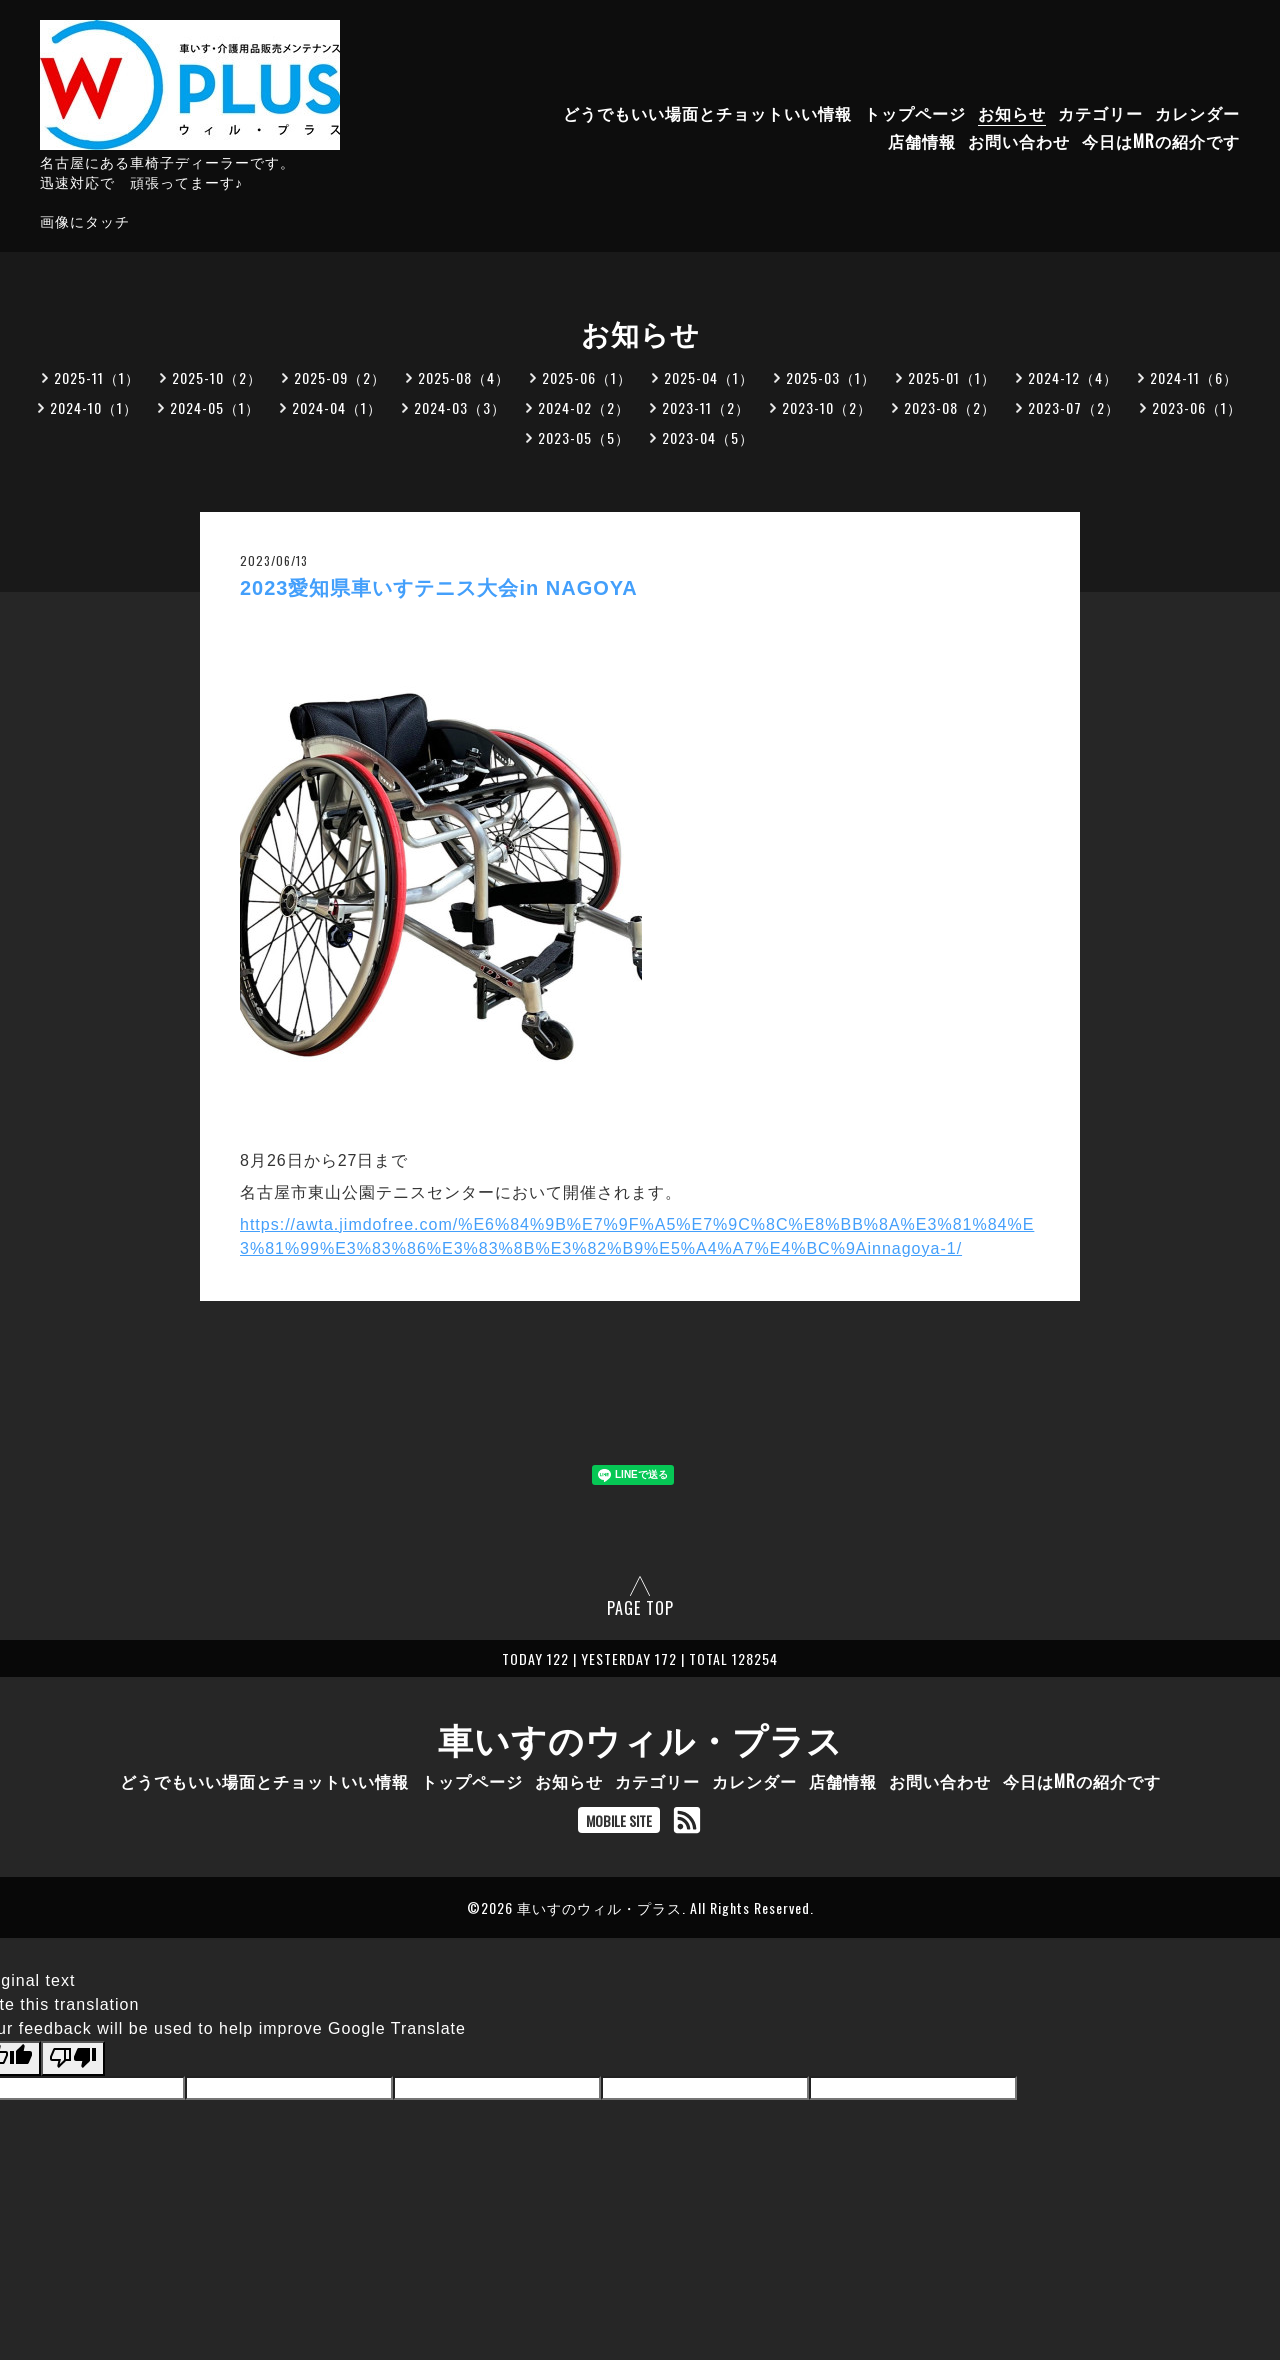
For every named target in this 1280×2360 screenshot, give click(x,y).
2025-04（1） (709, 377)
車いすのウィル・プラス (640, 1738)
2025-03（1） (831, 377)
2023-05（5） (584, 437)
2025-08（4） (464, 377)
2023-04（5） (708, 437)
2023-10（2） (827, 407)
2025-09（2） (340, 377)
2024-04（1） (337, 407)
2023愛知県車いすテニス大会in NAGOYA (439, 588)
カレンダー (1197, 113)
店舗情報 (922, 141)
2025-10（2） (217, 377)
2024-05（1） (215, 407)
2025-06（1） (587, 377)
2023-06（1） (1197, 407)
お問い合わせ (1019, 141)
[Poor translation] (73, 2058)
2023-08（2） (950, 407)
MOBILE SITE (619, 1820)
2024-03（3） (460, 407)
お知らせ (1012, 113)
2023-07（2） (1074, 407)
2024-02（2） (584, 407)
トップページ (915, 113)
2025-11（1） (97, 377)
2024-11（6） (1194, 377)
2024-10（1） (94, 407)
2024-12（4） (1073, 377)
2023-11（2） (706, 407)
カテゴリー (1100, 113)
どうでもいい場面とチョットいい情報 (707, 113)
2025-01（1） (952, 377)
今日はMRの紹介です (1161, 141)
